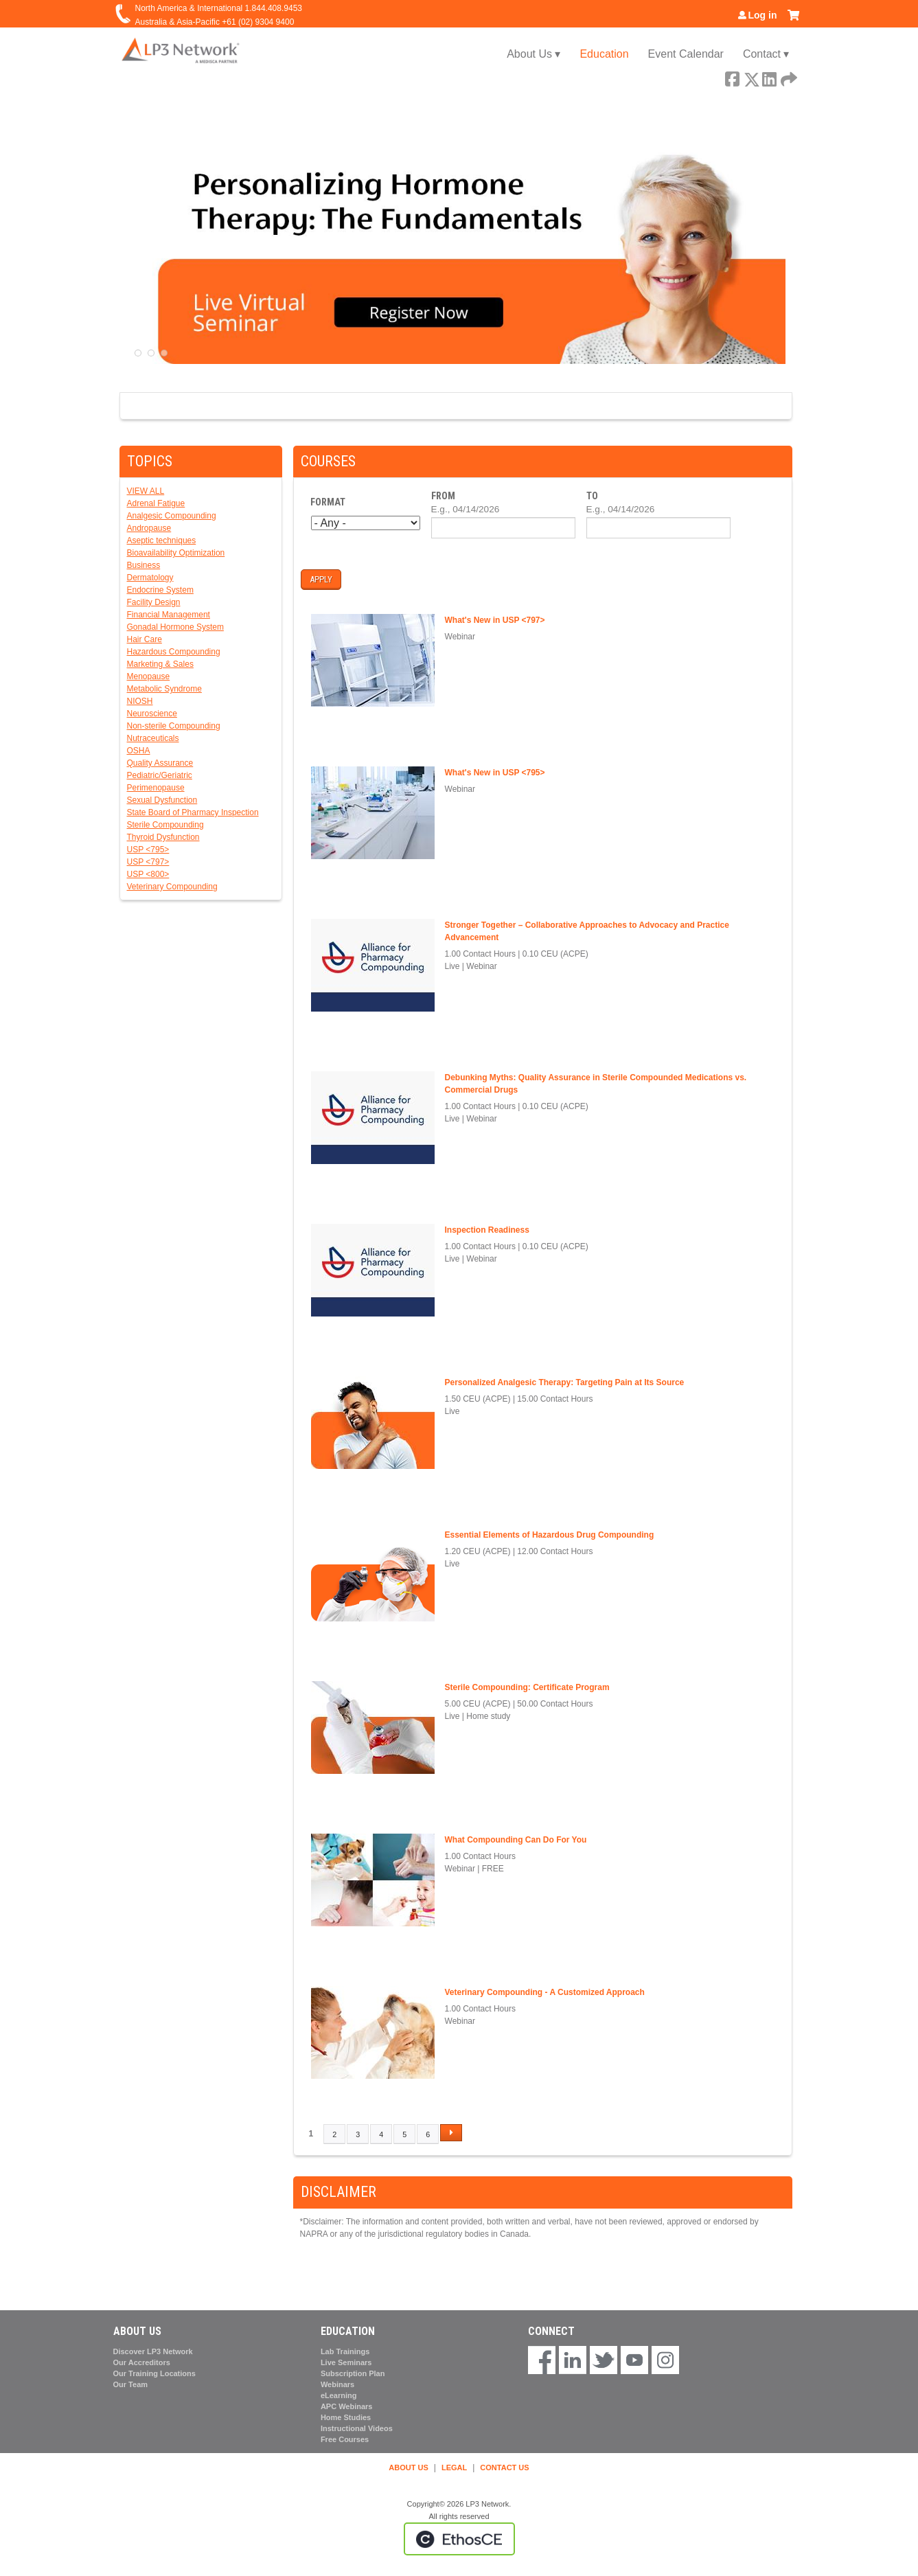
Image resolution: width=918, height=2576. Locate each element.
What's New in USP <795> (495, 772)
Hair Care (144, 639)
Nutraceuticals (153, 738)
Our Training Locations (154, 2373)
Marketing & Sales (160, 664)
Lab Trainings (345, 2351)
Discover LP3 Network (153, 2351)
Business (144, 565)
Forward (787, 77)
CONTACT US (504, 2467)
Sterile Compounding (165, 825)
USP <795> (148, 849)
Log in (762, 15)
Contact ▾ (766, 54)
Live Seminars (346, 2362)
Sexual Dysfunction (162, 800)
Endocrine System (160, 590)
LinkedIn (769, 77)
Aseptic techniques (161, 540)
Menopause (148, 676)
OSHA (138, 750)
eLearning (339, 2395)
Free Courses (345, 2439)
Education (604, 54)
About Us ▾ (533, 54)
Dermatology (150, 577)
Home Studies (346, 2417)
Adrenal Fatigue (156, 503)
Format (327, 502)
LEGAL (454, 2467)
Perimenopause (156, 788)
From (443, 496)
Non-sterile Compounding (173, 726)
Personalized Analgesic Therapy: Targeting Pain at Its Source (565, 1382)
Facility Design (154, 602)
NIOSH (140, 701)
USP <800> (148, 874)
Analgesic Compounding (171, 516)
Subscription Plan (353, 2373)
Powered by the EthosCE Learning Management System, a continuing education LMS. (459, 2538)
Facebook (732, 77)
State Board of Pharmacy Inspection (193, 812)
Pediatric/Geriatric (159, 775)
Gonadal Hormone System (175, 627)
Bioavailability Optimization (176, 553)
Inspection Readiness (487, 1230)
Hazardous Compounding (173, 652)
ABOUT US (408, 2467)
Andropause (149, 528)
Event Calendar (686, 54)
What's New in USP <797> (495, 620)
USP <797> (148, 862)
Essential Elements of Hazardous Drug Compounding (549, 1535)
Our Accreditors (141, 2362)
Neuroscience (152, 713)
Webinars (337, 2384)
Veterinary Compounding (172, 886)
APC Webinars (347, 2406)
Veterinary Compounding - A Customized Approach (545, 1992)
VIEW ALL (146, 491)
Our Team (130, 2384)
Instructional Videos (357, 2428)
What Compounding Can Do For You (516, 1840)
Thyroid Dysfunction (163, 837)
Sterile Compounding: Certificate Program (527, 1687)
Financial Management (168, 614)
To (592, 496)
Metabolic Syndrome (164, 689)
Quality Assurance (160, 763)
